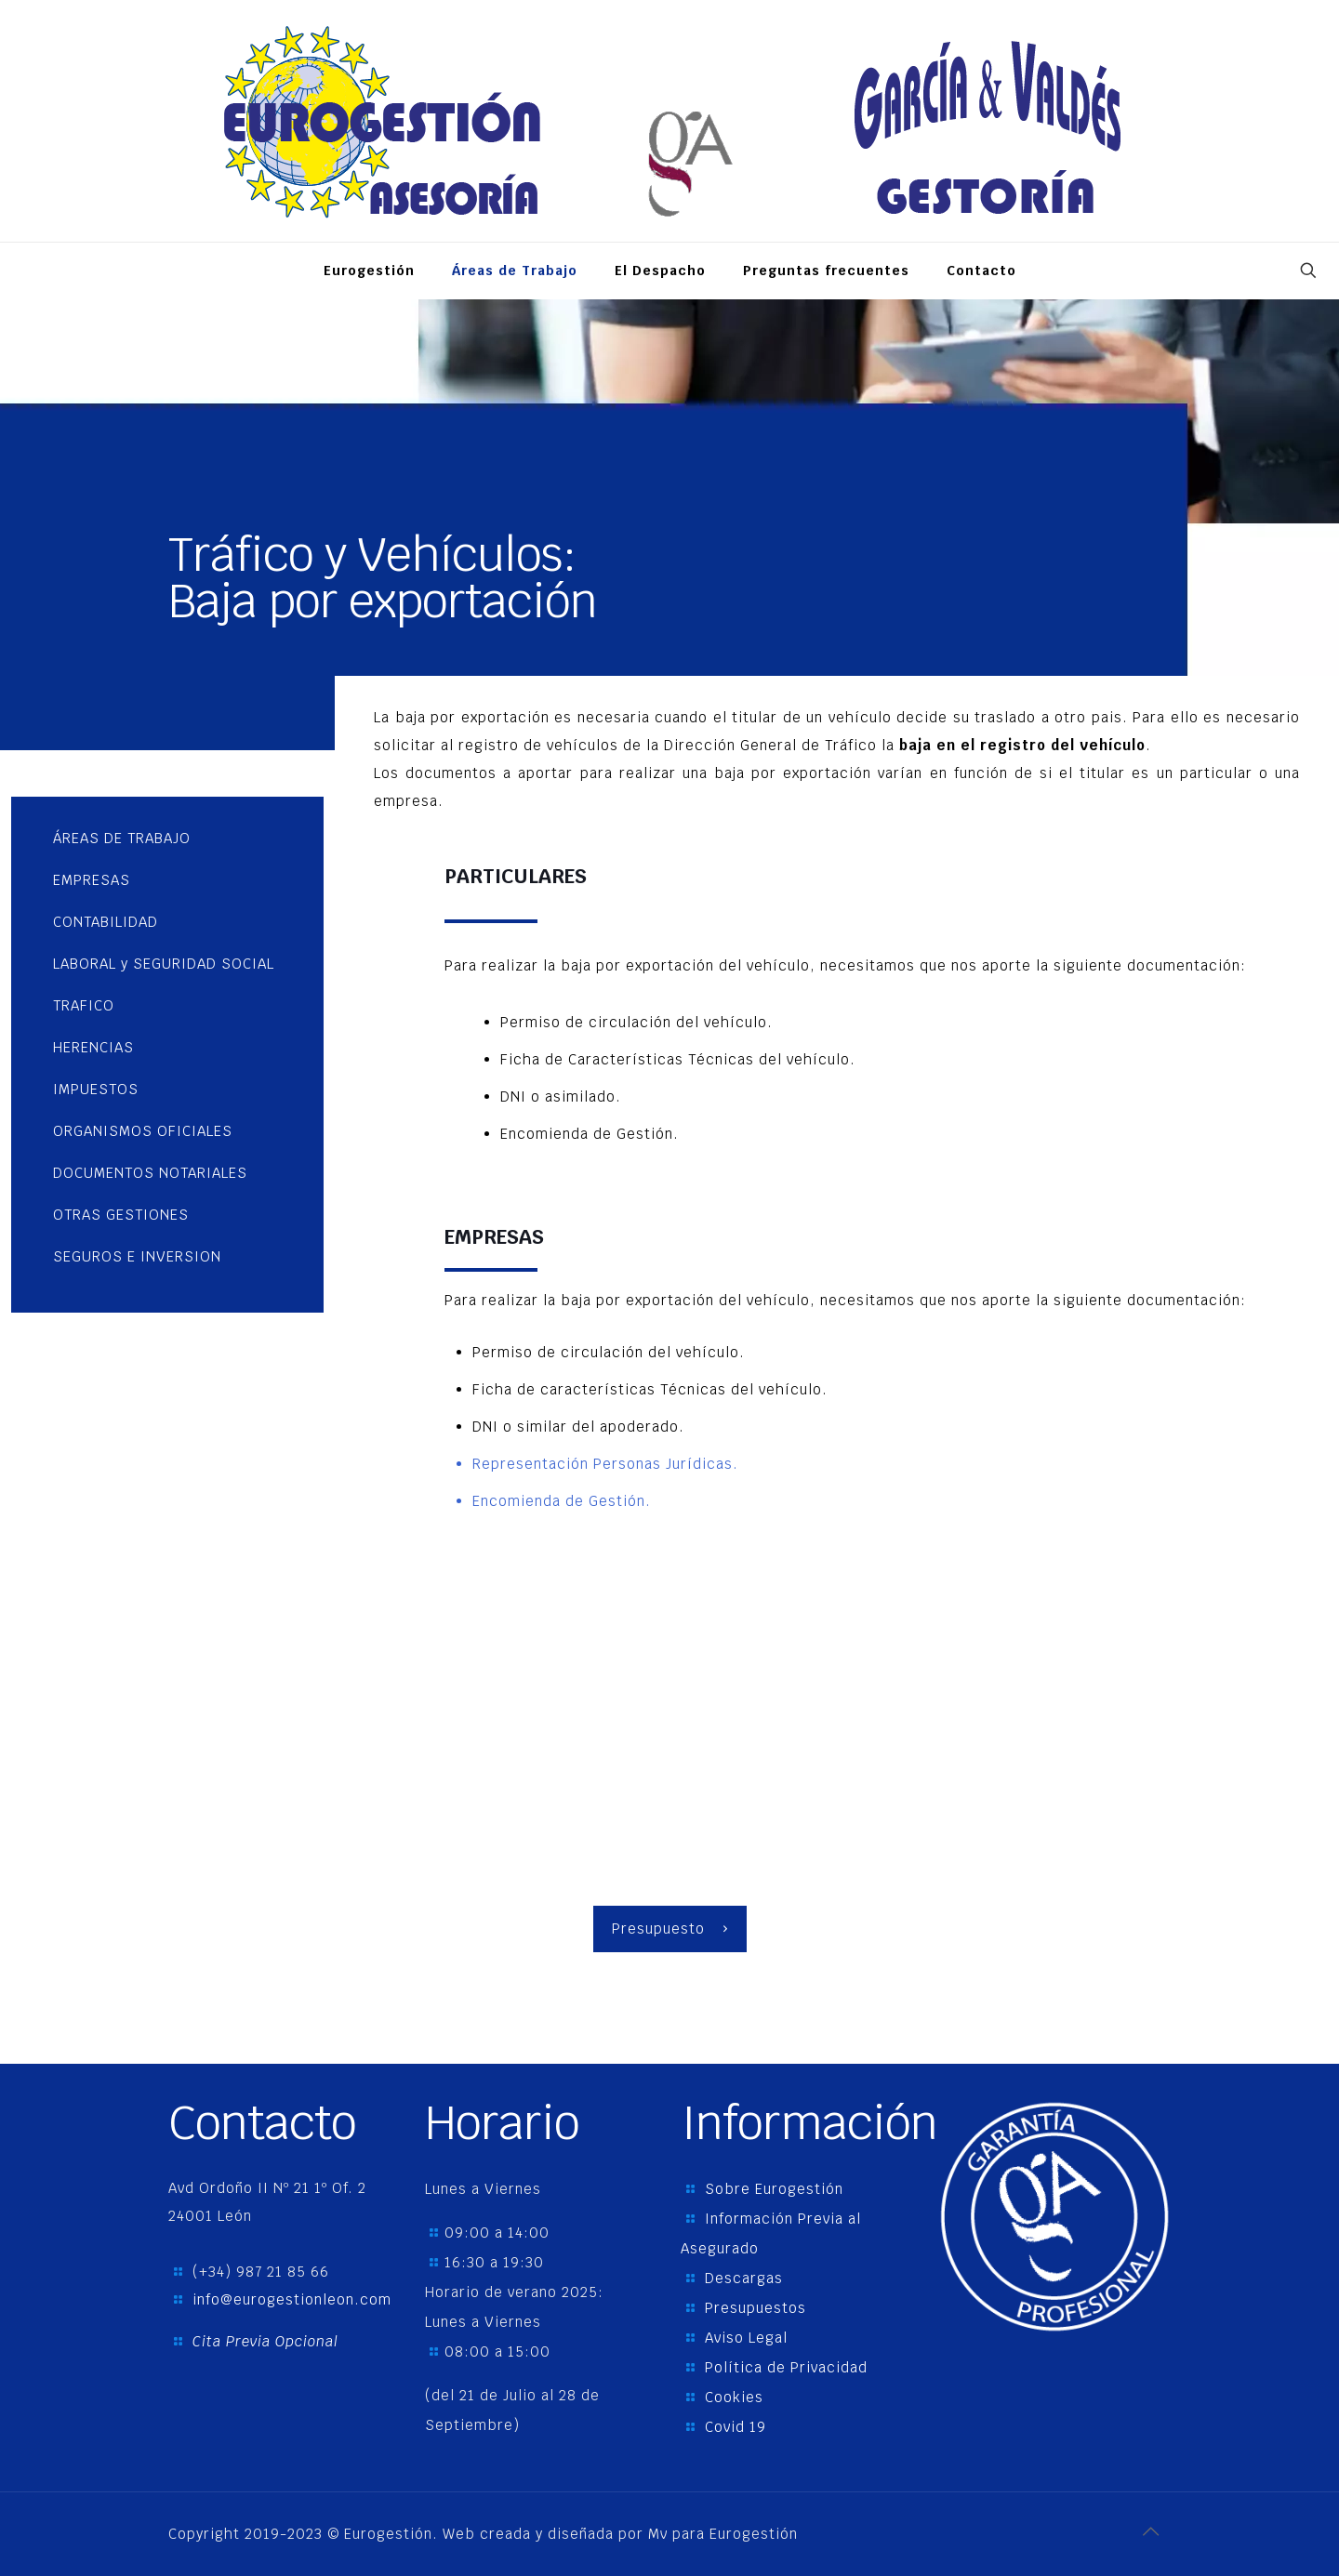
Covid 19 (735, 2427)
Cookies (734, 2397)
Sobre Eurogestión (774, 2189)
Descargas (744, 2278)
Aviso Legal (746, 2337)
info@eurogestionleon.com (291, 2299)
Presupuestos (755, 2308)
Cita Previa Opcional (265, 2341)
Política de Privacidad (786, 2367)
